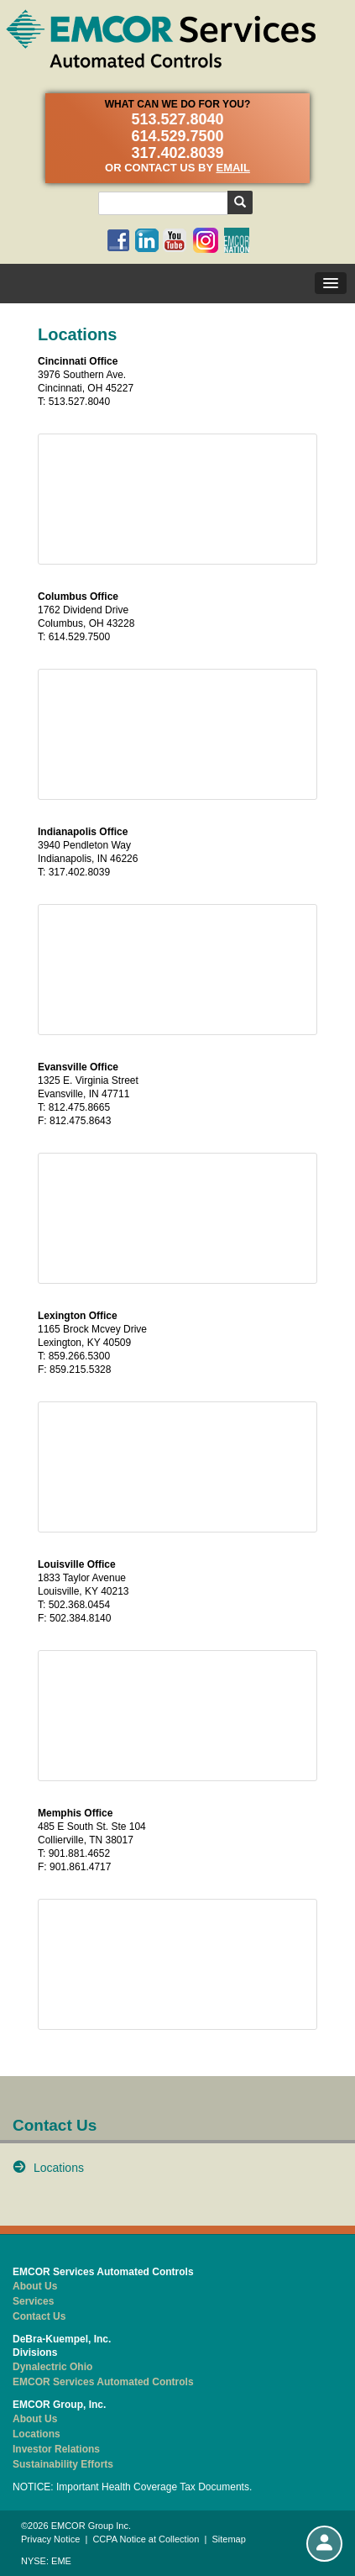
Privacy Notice (50, 2539)
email (232, 167)
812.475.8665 (79, 1107)
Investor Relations (56, 2449)
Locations (59, 2167)
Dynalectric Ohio (52, 2367)
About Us (35, 2286)
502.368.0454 (79, 1605)
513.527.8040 (177, 119)
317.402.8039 (177, 153)
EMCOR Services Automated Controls (103, 2382)
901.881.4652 (79, 1853)
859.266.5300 (79, 1356)
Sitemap (228, 2539)
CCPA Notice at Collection (145, 2539)
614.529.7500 (177, 136)
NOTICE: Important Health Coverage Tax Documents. (132, 2487)
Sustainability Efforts (63, 2464)
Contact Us (39, 2316)
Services (33, 2301)
